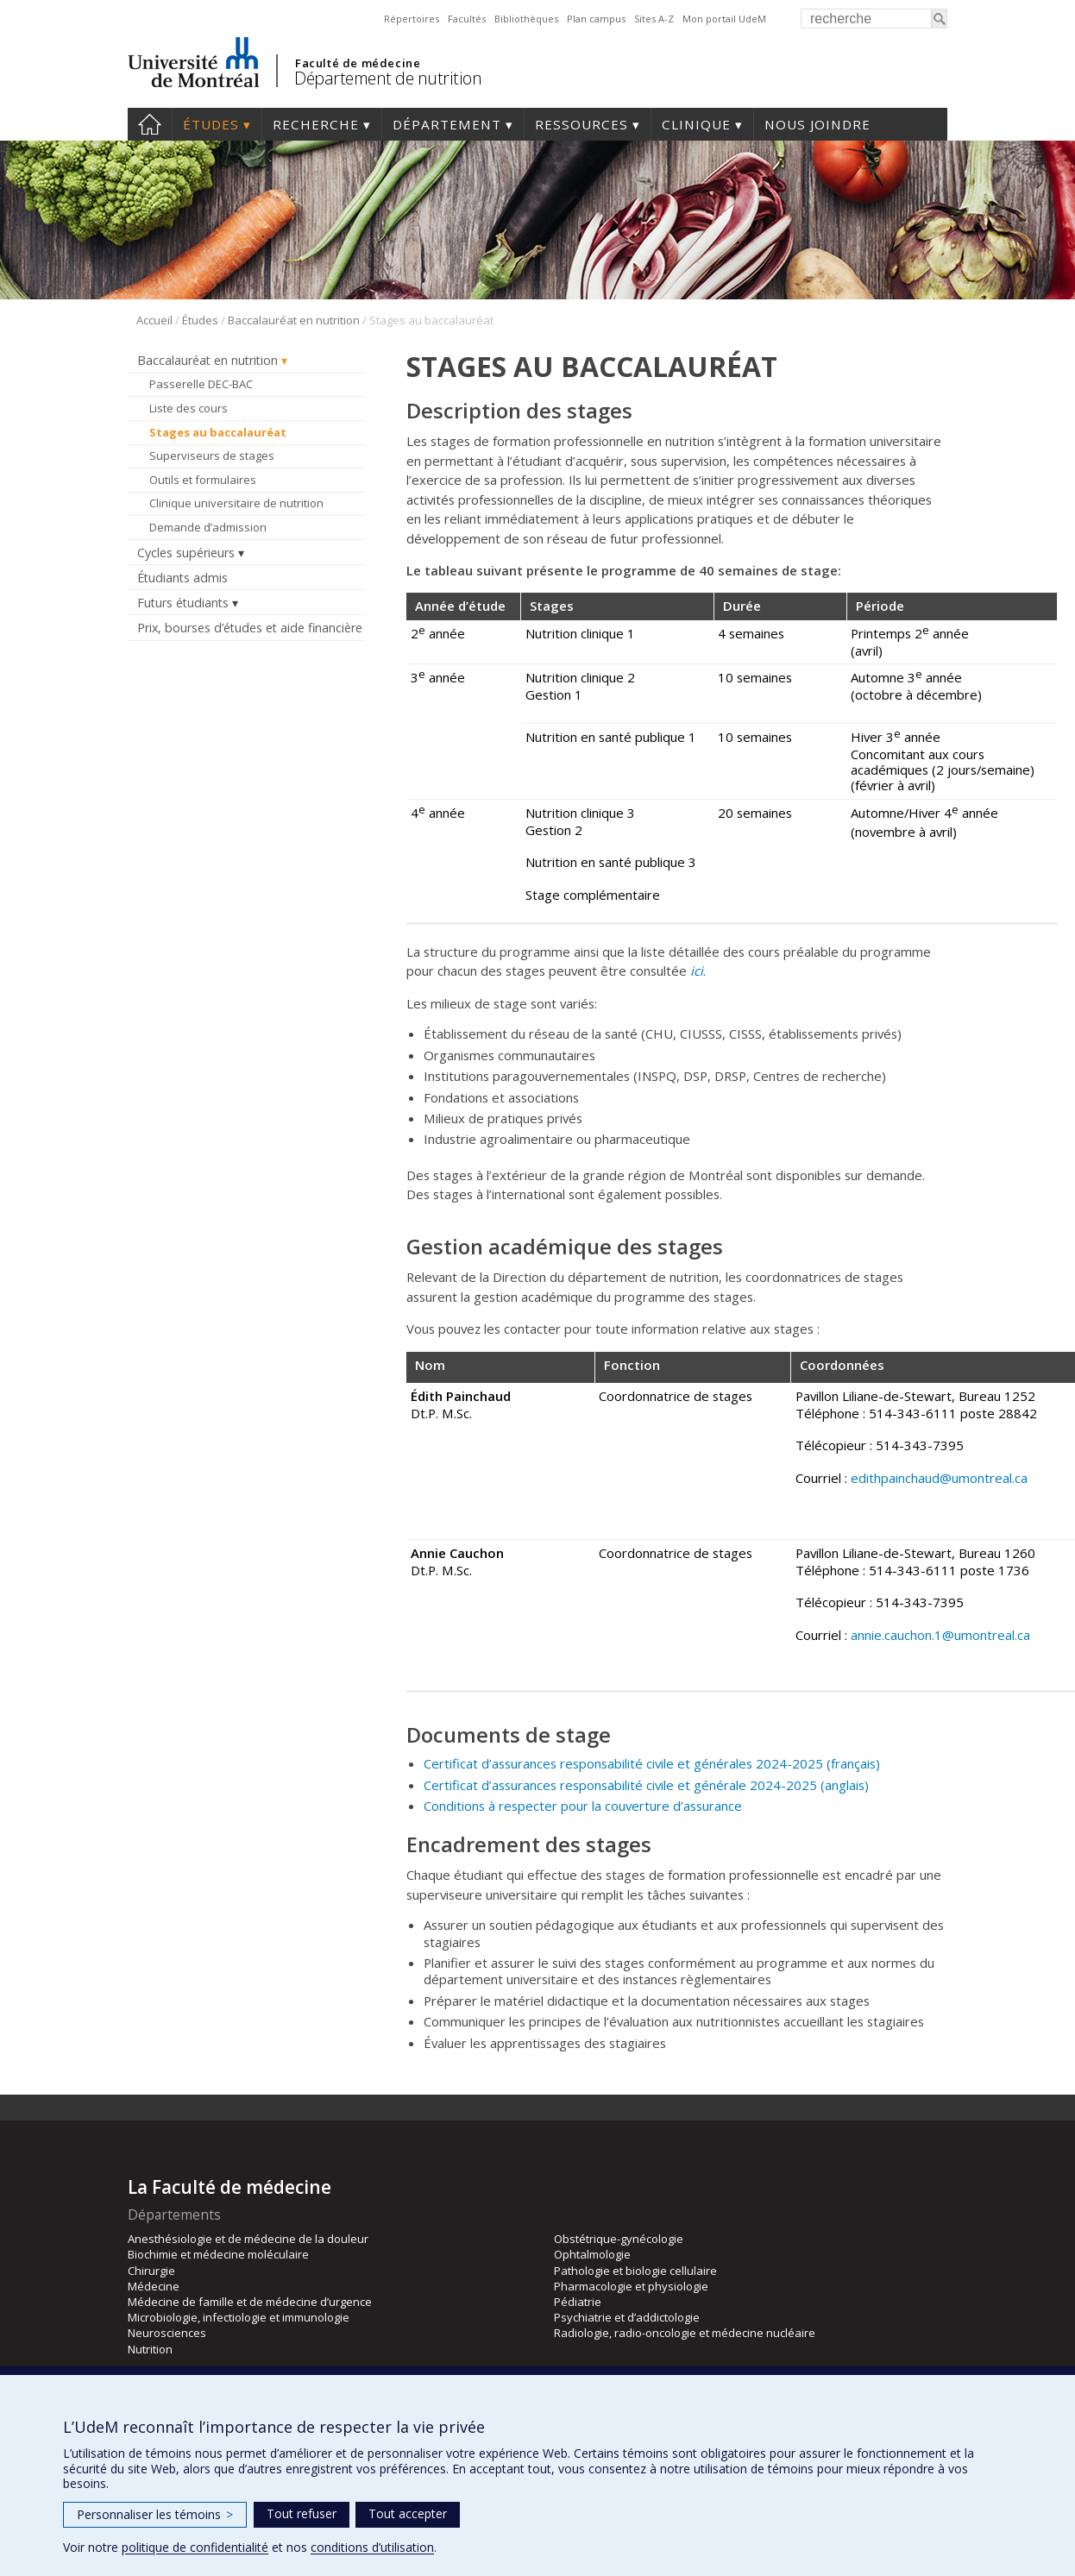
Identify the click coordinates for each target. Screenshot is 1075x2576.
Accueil (149, 124)
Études (211, 124)
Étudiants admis (182, 577)
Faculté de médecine (357, 63)
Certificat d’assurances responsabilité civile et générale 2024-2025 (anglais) (646, 1785)
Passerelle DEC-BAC (201, 384)
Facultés (467, 18)
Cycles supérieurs (186, 552)
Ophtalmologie (592, 2254)
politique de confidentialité (195, 2547)
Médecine (153, 2286)
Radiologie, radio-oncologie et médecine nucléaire (684, 2332)
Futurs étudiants (183, 602)
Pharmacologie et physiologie (631, 2286)
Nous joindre (817, 124)
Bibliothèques (526, 18)
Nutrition (150, 2349)
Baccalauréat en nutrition (294, 320)
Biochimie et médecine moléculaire (218, 2254)
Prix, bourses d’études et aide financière (249, 627)
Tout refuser (301, 2513)
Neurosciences (167, 2332)
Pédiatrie (577, 2301)
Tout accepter (407, 2513)
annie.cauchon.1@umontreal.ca (940, 1634)
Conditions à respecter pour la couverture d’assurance (583, 1805)
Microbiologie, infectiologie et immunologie (238, 2317)
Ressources (581, 124)
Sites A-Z (654, 18)
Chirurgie (151, 2270)
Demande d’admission (208, 527)
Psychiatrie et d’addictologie (627, 2317)
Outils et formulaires (202, 479)
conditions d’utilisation (372, 2547)
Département (447, 124)
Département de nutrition (387, 78)
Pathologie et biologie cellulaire (635, 2270)
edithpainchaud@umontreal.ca (939, 1477)
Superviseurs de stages (211, 455)
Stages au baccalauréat (217, 432)
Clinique (696, 124)
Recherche (316, 124)
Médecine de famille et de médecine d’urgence (250, 2301)
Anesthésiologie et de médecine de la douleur (248, 2238)
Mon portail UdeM (724, 18)
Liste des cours (188, 408)
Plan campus (596, 18)
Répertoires (411, 18)
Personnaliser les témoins (155, 2514)
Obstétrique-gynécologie (618, 2238)
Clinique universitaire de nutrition (236, 503)
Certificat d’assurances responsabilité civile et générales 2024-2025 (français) (652, 1763)
